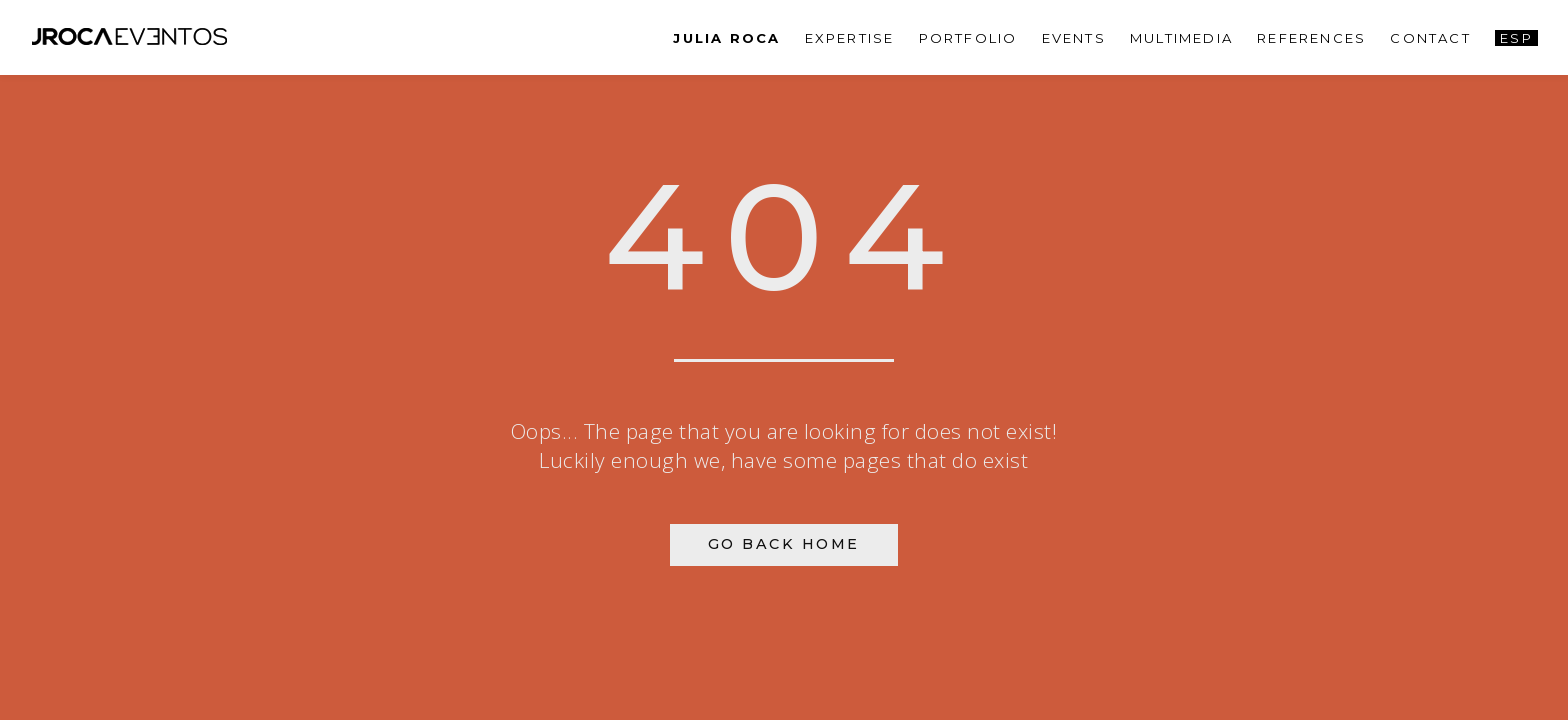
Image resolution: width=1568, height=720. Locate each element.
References (1311, 38)
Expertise (850, 38)
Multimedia (1181, 38)
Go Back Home (784, 544)
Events (1074, 38)
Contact (1430, 38)
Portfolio (968, 38)
